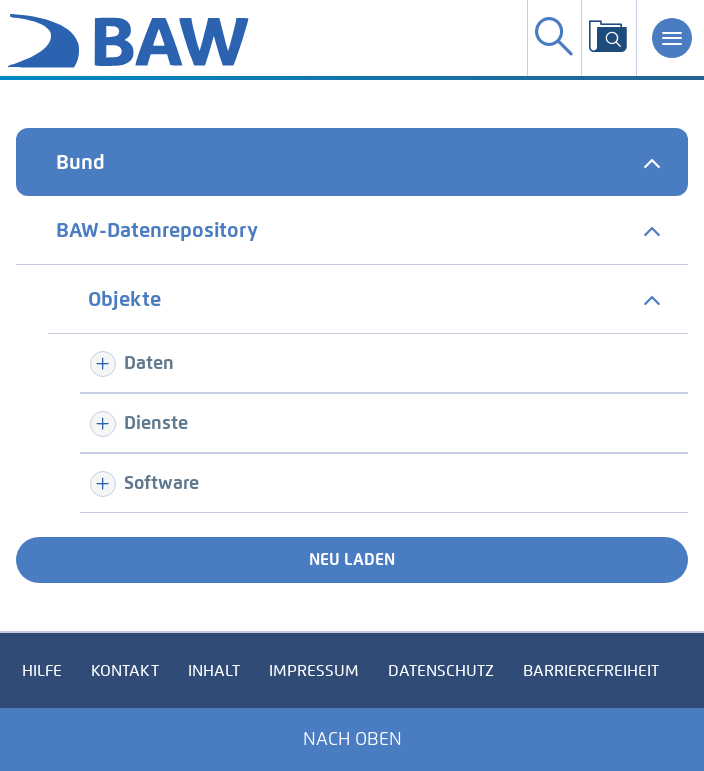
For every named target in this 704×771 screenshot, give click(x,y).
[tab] (352, 162)
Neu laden (352, 559)
